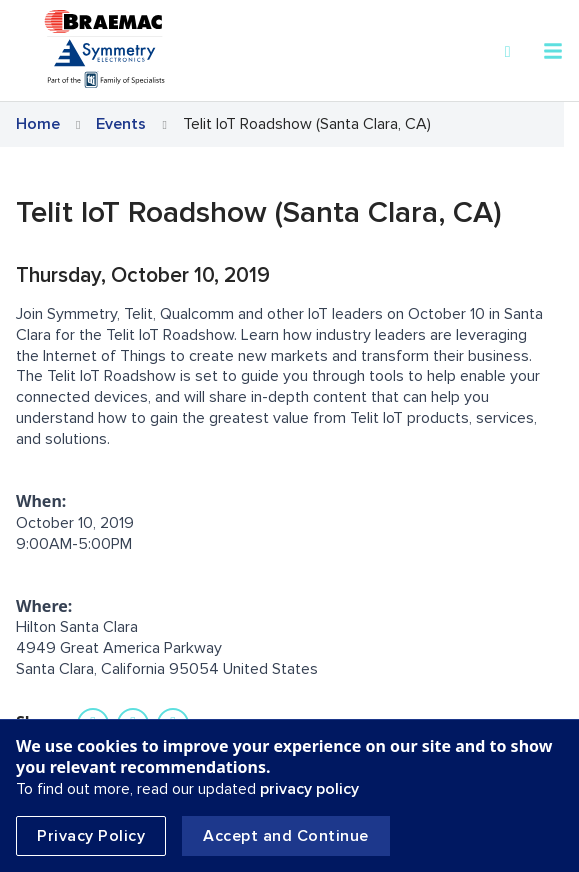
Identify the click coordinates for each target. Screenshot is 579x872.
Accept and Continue (286, 836)
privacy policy (309, 789)
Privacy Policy (91, 836)
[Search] (508, 52)
